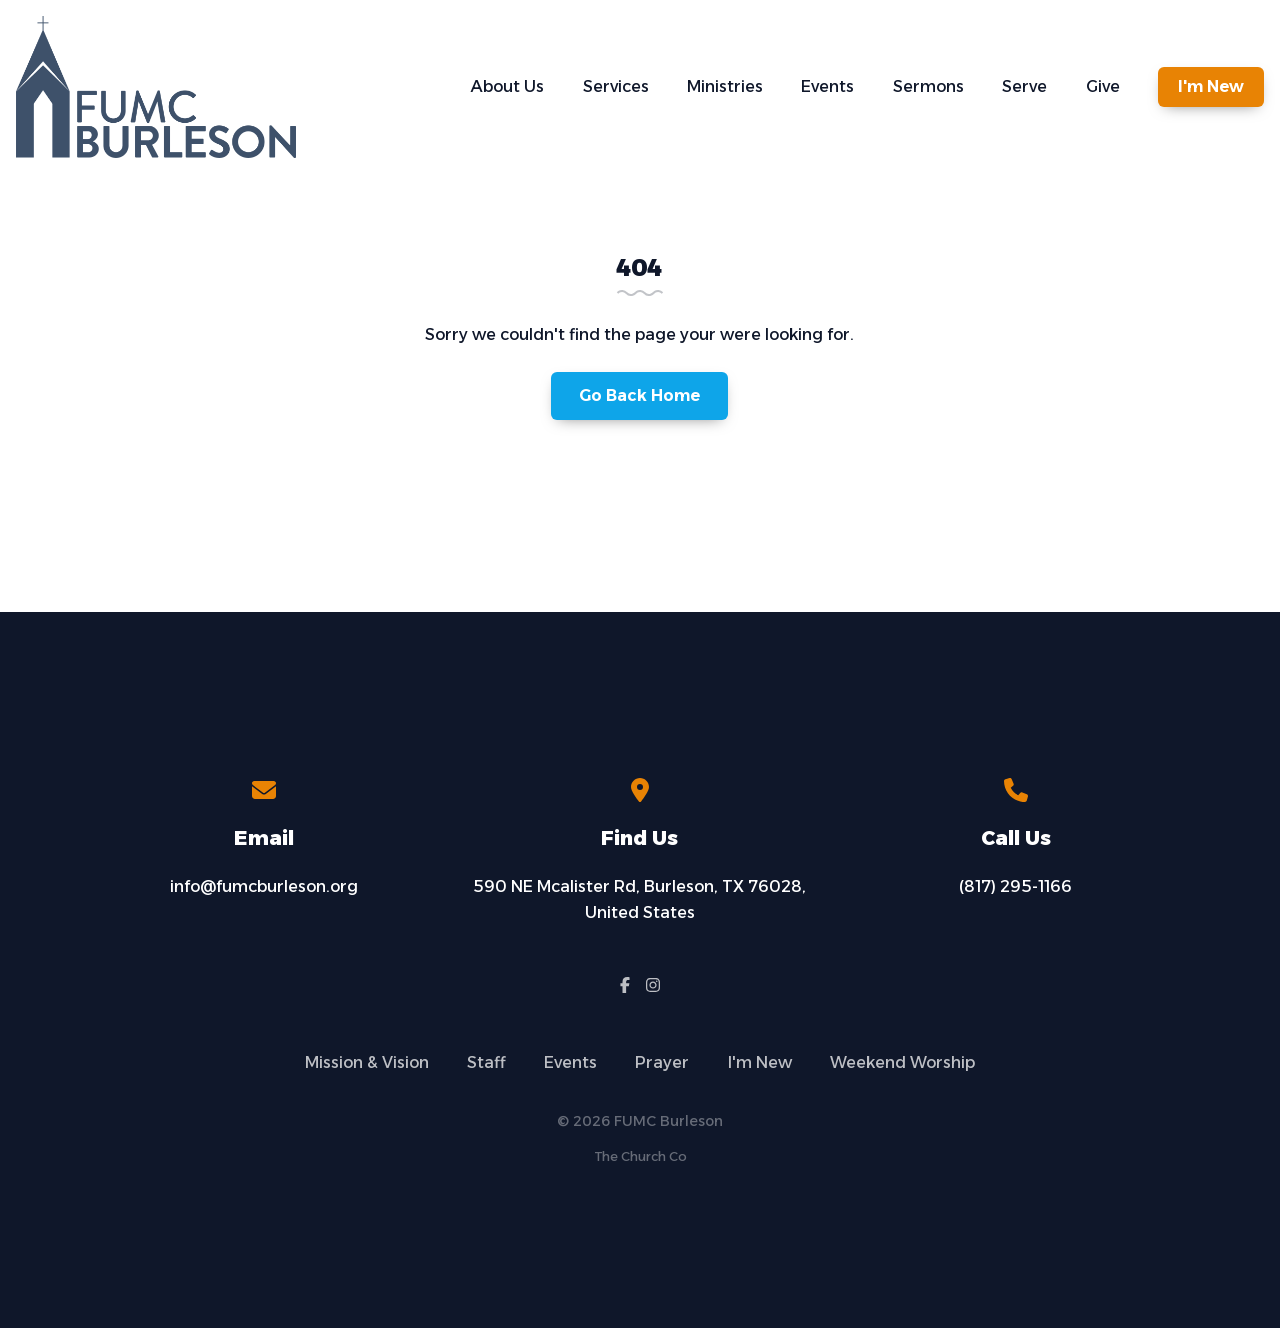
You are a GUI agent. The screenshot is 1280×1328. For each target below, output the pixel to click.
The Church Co (640, 1156)
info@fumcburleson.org (264, 886)
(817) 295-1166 (1015, 886)
